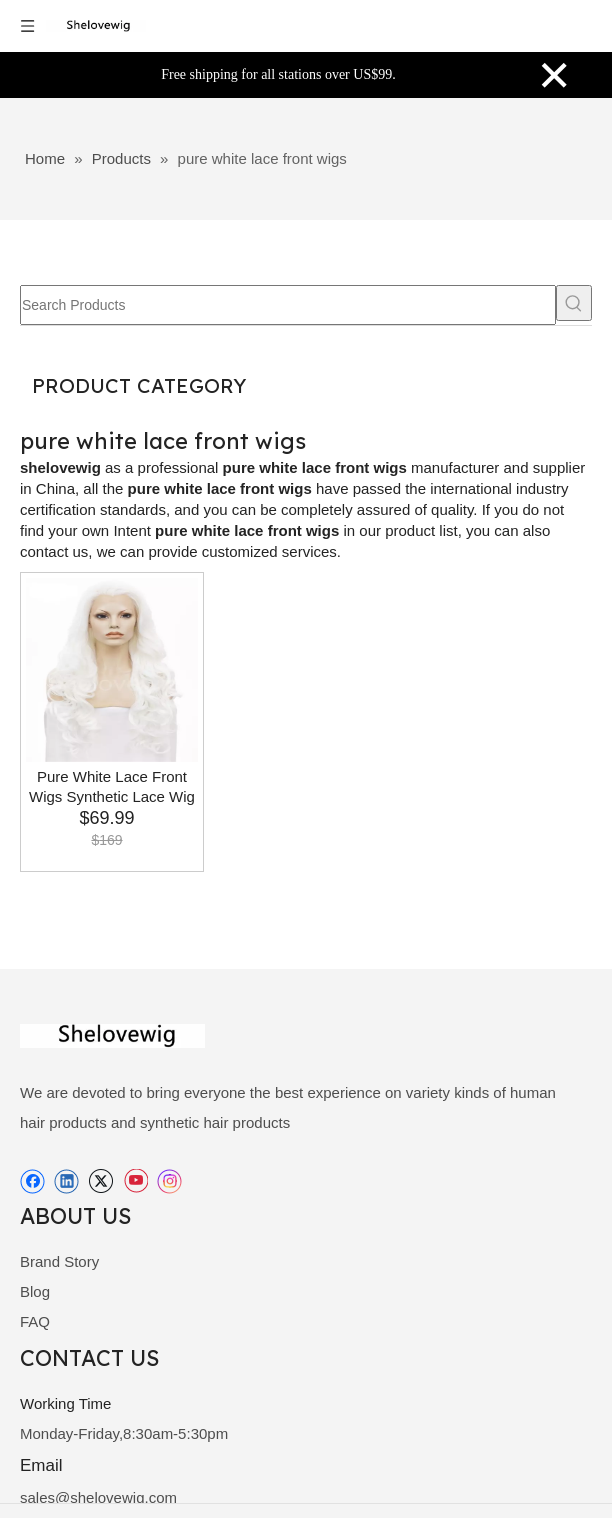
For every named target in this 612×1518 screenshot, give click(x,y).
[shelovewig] (32, 1036)
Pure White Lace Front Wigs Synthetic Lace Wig (112, 786)
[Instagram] (170, 1181)
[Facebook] (32, 1181)
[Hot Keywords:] (574, 303)
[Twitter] (100, 1181)
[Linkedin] (66, 1181)
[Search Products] (288, 305)
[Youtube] (135, 1181)
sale (34, 1497)
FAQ (35, 1321)
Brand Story (59, 1261)
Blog (35, 1291)
